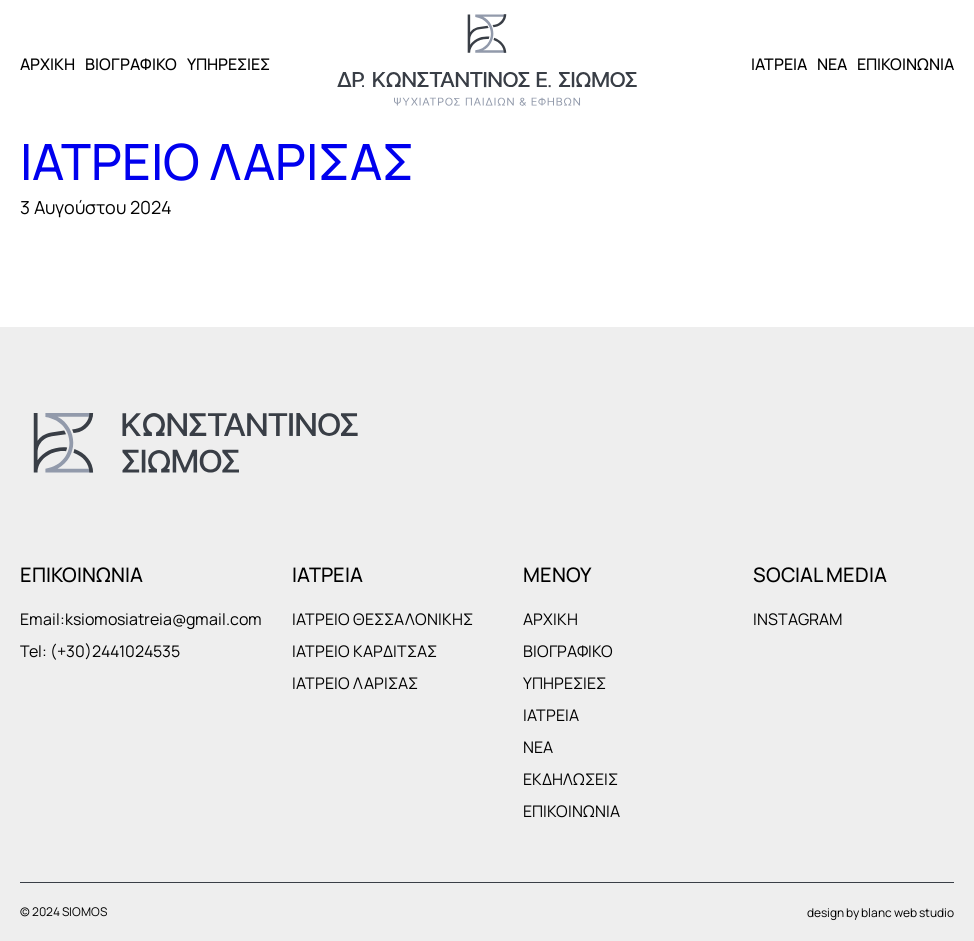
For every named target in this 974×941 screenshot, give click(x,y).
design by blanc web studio (880, 912)
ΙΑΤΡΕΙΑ (779, 64)
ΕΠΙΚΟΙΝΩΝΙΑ (905, 64)
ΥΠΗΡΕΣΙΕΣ (228, 64)
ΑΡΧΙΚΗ (47, 64)
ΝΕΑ (832, 64)
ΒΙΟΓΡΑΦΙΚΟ (131, 64)
